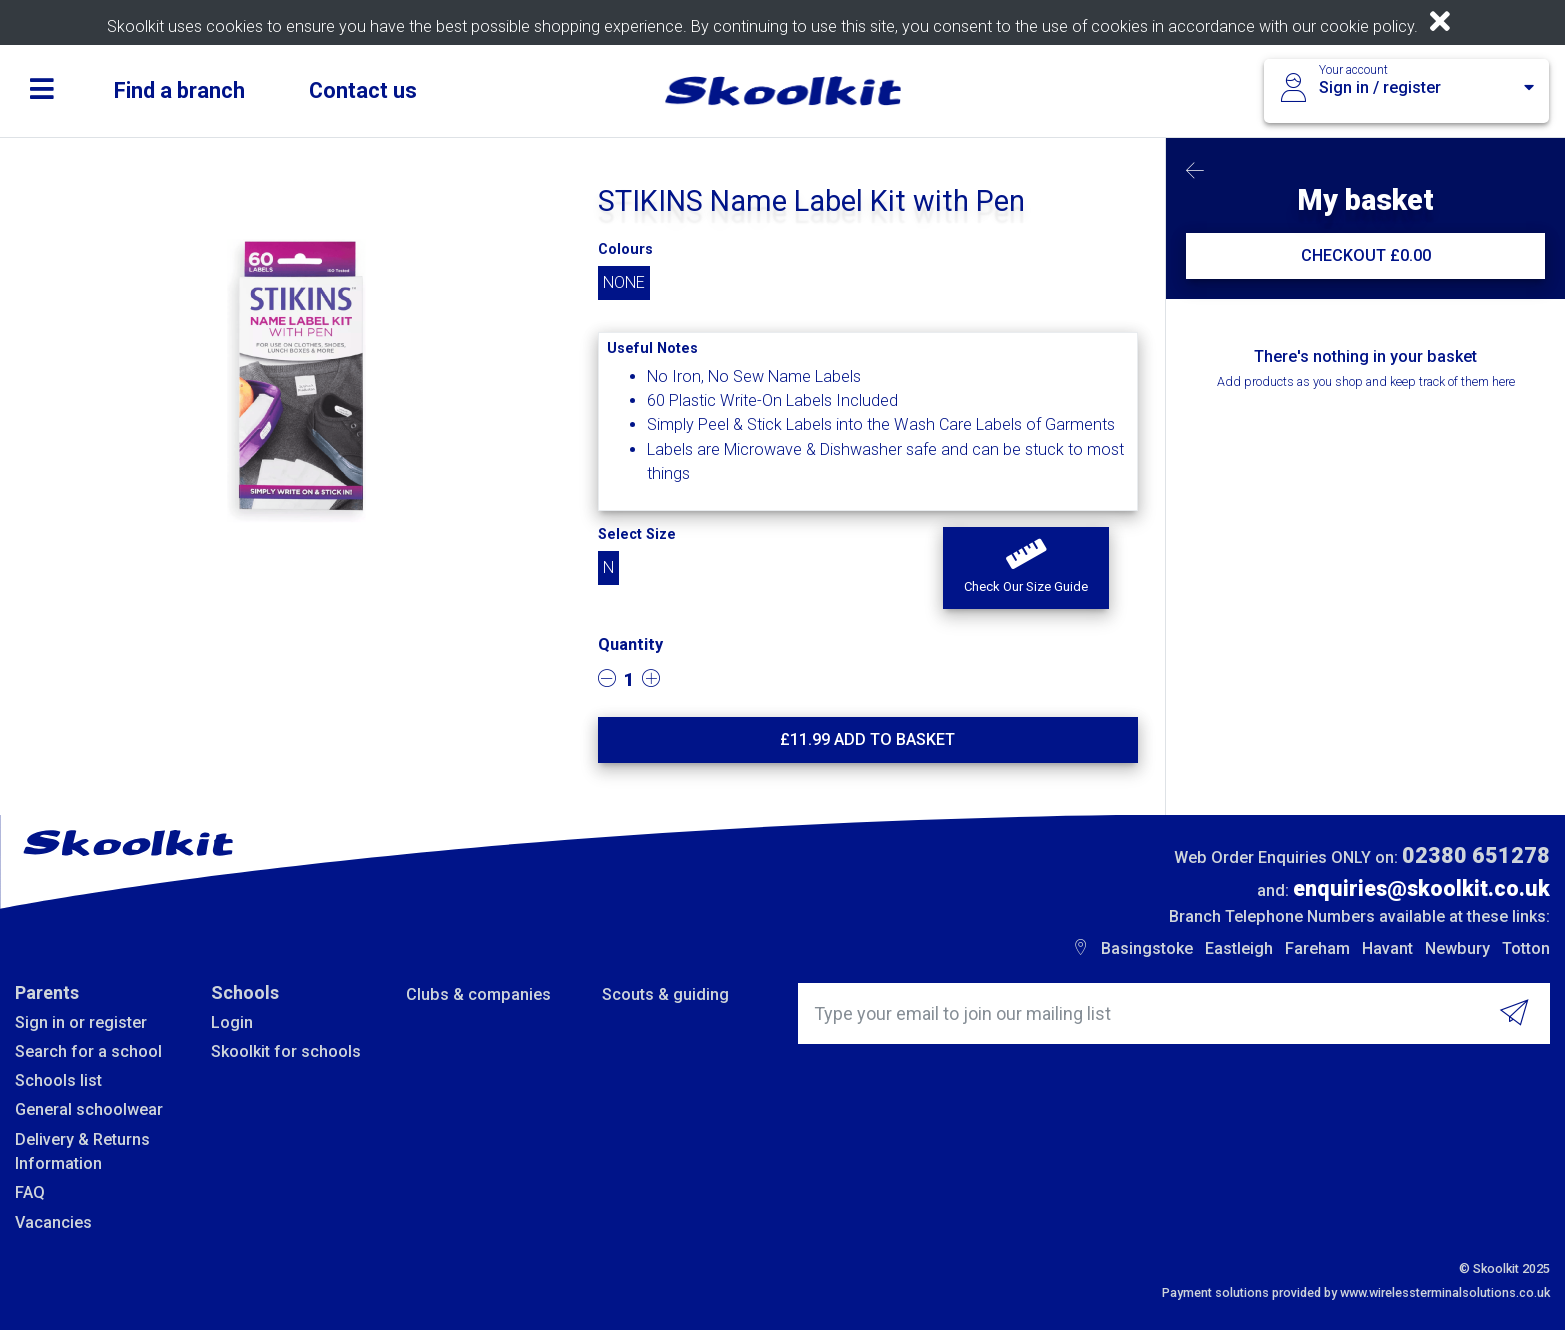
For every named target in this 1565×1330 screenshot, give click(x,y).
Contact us (363, 90)
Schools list (58, 1080)
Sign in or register (81, 1022)
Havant (1387, 948)
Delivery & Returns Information (82, 1151)
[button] (1026, 568)
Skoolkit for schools (286, 1051)
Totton (1526, 948)
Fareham (1317, 948)
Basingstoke (1147, 948)
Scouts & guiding (665, 994)
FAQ (30, 1192)
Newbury (1457, 948)
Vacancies (53, 1222)
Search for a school (88, 1051)
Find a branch (179, 90)
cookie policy (1367, 26)
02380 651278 (1476, 855)
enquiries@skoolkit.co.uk (1421, 888)
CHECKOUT (1366, 255)
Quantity (630, 644)
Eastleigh (1239, 948)
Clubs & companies (478, 994)
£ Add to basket (867, 739)
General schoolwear (89, 1109)
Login (232, 1022)
